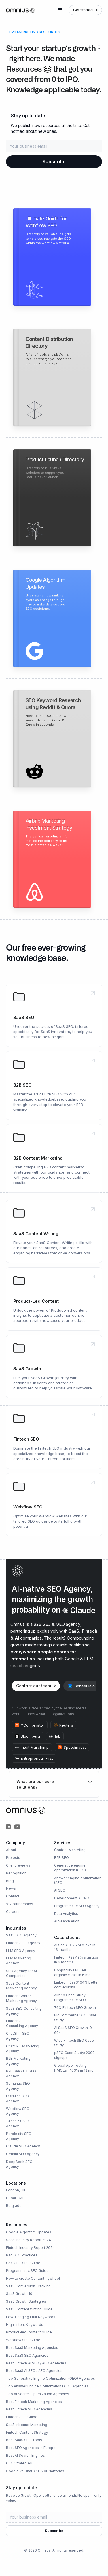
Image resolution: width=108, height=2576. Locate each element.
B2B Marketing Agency (18, 2061)
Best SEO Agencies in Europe (31, 2448)
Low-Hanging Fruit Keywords (30, 2317)
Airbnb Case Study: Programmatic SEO (70, 1997)
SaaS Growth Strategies (26, 2301)
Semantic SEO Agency (18, 2086)
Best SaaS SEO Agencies (27, 2355)
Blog (10, 1881)
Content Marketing (70, 1850)
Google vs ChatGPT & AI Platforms (35, 2471)
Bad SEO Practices (21, 2255)
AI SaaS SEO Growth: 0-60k (74, 2030)
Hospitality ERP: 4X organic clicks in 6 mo (72, 1972)
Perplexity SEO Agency (18, 2136)
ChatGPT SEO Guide (23, 2263)
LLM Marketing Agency (18, 1960)
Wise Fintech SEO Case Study (74, 2042)
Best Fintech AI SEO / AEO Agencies (36, 2363)
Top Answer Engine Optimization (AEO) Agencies (47, 2386)
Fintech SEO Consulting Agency (22, 2023)
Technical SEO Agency (18, 2123)
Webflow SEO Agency (17, 2111)
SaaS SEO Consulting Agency (24, 2011)
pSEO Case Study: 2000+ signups (75, 2055)
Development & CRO (71, 1898)
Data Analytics (66, 1913)
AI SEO (59, 1890)
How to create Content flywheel (33, 2278)
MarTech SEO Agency (17, 2098)
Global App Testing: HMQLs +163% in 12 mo (74, 2067)
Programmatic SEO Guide (27, 2270)
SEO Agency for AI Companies (21, 1973)
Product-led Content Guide (29, 2332)
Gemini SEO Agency (23, 2154)
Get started (83, 10)
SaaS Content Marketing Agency (21, 1985)
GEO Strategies (19, 2463)
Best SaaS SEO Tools (24, 2440)
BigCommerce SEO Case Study (75, 2017)
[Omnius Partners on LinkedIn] (8, 1826)
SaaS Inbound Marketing (26, 2425)
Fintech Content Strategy (27, 2432)
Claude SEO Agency (23, 2146)
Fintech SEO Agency (23, 1943)
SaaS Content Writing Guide (29, 2309)
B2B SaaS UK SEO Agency (21, 2073)
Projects (13, 1857)
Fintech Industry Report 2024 (30, 2247)
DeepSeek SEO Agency (19, 2164)
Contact (12, 1896)
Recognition (16, 1873)
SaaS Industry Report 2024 (28, 2240)
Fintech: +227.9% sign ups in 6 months (76, 1959)
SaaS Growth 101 (20, 2293)
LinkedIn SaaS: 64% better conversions (76, 1984)
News (11, 1888)
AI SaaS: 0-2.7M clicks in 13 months (74, 1947)
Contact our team (33, 1685)
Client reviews (18, 1865)
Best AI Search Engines (25, 2455)
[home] (20, 10)
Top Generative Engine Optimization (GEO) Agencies (50, 2378)
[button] (60, 10)
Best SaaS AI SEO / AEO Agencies (34, 2370)
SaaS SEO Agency (21, 1935)
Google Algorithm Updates (28, 2232)
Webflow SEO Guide (23, 2340)
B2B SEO (61, 1857)
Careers (13, 1911)
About (11, 1850)
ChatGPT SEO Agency (17, 2036)
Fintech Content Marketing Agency (21, 1998)
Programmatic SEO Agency (77, 1906)
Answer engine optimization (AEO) (77, 1880)
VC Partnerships (19, 1904)
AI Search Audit (66, 1921)
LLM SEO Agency (20, 1951)
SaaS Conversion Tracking (28, 2286)
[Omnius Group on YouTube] (17, 1826)
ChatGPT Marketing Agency (22, 2048)
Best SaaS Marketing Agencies (32, 2347)
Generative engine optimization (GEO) (70, 1867)
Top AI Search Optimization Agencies (37, 2394)
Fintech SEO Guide (21, 2417)
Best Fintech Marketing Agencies (34, 2402)
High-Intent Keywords (24, 2324)
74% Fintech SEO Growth (75, 2007)
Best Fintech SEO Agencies (29, 2409)
